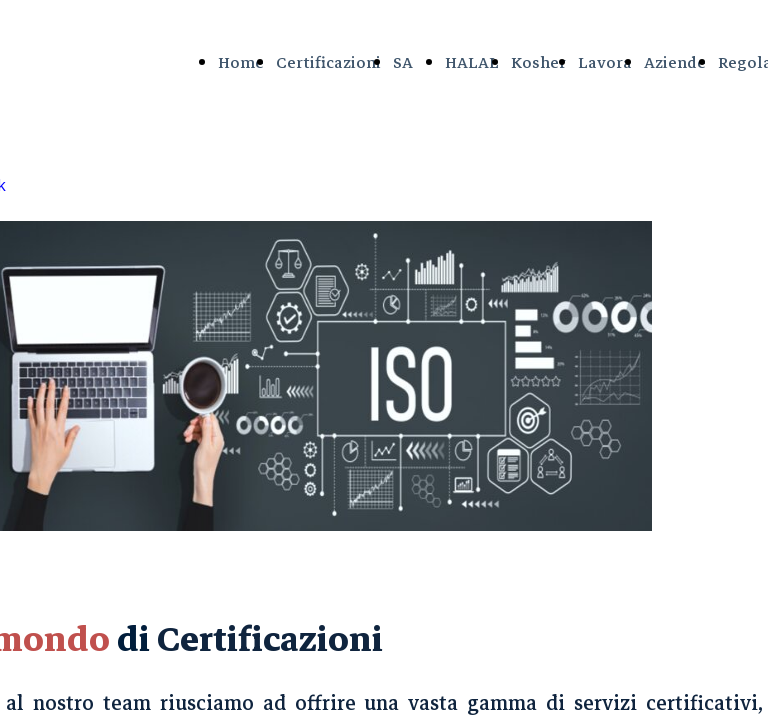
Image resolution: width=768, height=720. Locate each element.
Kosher (538, 63)
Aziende (675, 63)
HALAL (472, 63)
